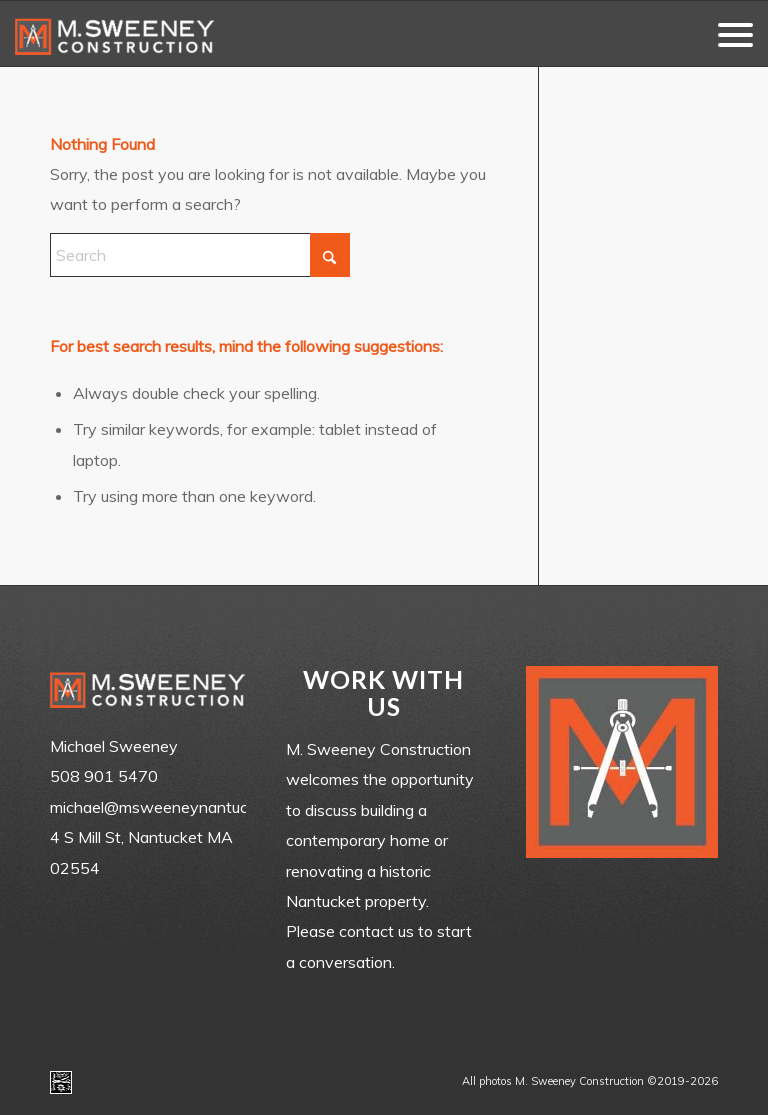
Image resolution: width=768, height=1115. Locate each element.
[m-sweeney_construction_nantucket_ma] (115, 33)
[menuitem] (725, 33)
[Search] (200, 255)
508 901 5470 (104, 776)
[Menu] (725, 33)
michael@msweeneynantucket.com (177, 807)
